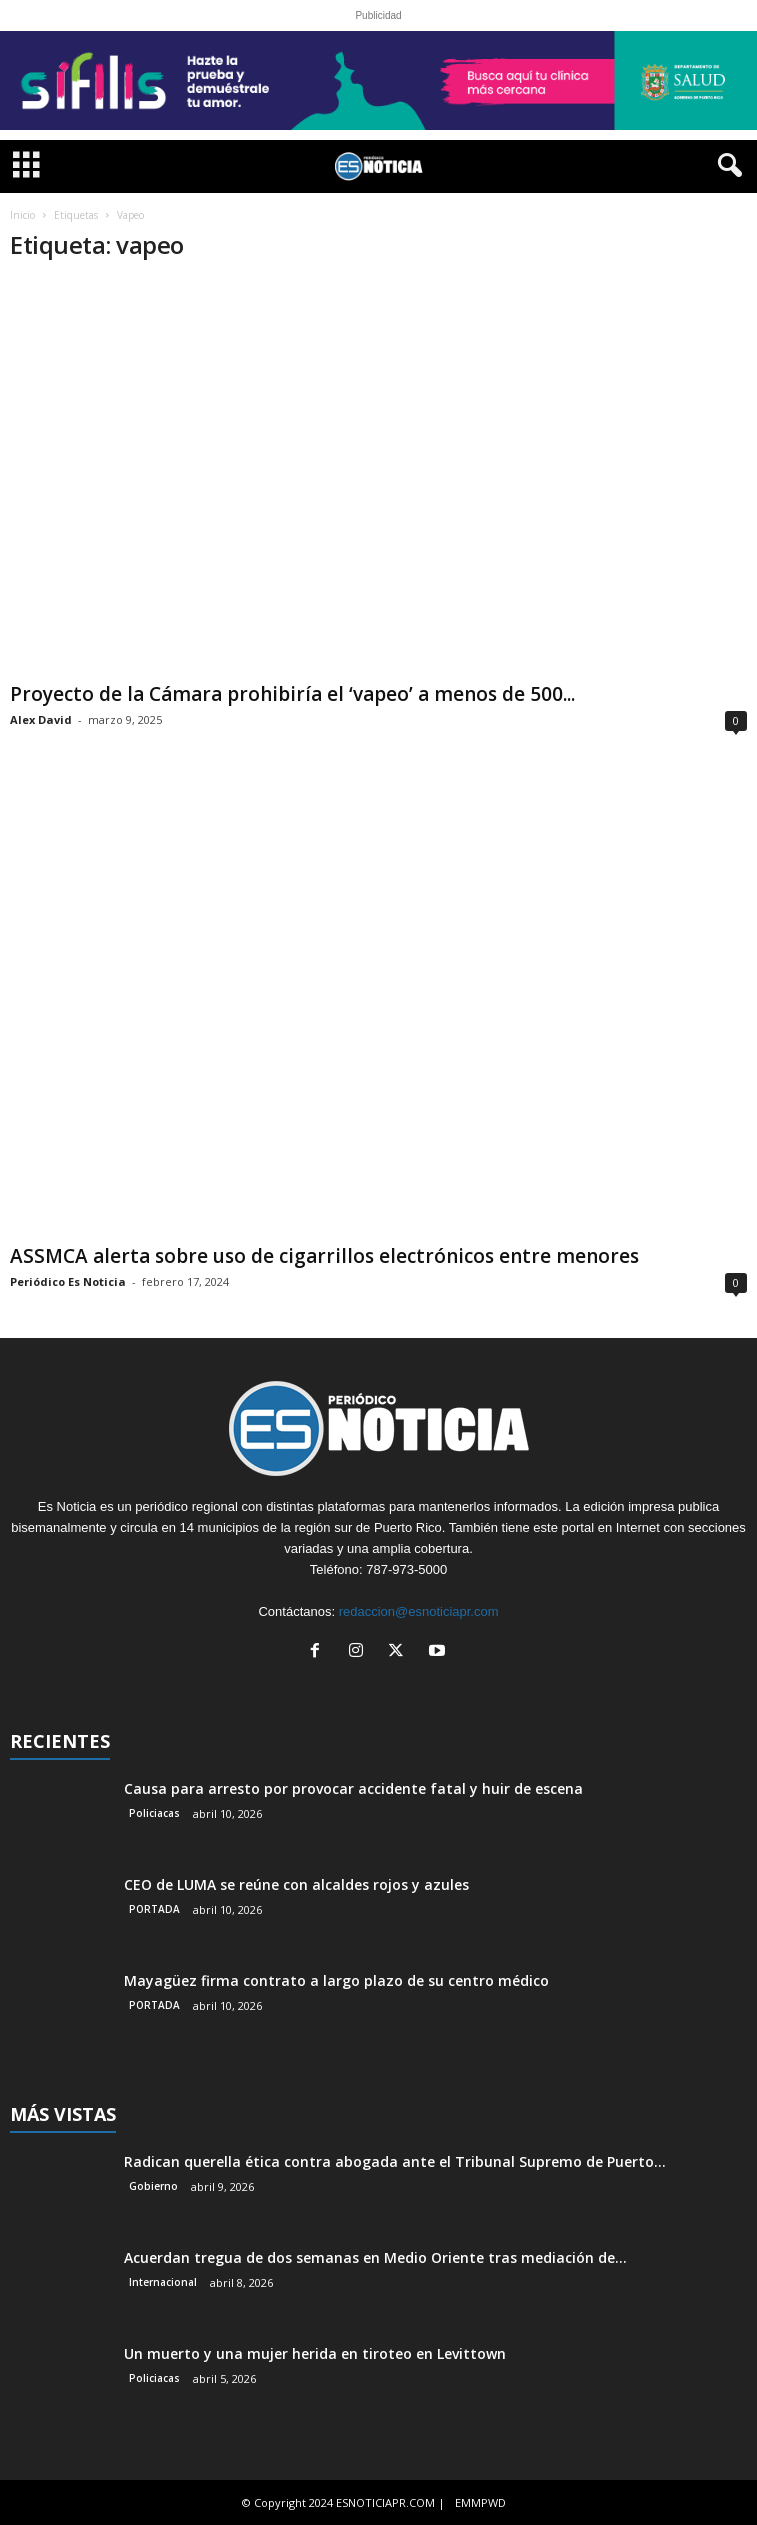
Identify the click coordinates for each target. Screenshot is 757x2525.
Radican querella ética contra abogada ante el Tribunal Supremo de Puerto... (395, 2161)
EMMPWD (480, 2502)
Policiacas (154, 1813)
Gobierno (153, 2186)
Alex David (41, 719)
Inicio (22, 215)
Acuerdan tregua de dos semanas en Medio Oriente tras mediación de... (375, 2257)
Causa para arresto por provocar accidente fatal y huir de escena (353, 1788)
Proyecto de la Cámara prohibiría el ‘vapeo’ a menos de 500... (292, 694)
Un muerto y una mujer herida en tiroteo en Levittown (315, 2353)
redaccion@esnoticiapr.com (419, 1611)
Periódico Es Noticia (68, 1281)
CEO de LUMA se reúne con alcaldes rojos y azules (296, 1884)
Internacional (163, 2282)
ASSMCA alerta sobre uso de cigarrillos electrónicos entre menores (324, 1256)
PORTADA (154, 1909)
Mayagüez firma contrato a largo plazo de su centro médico (336, 1980)
